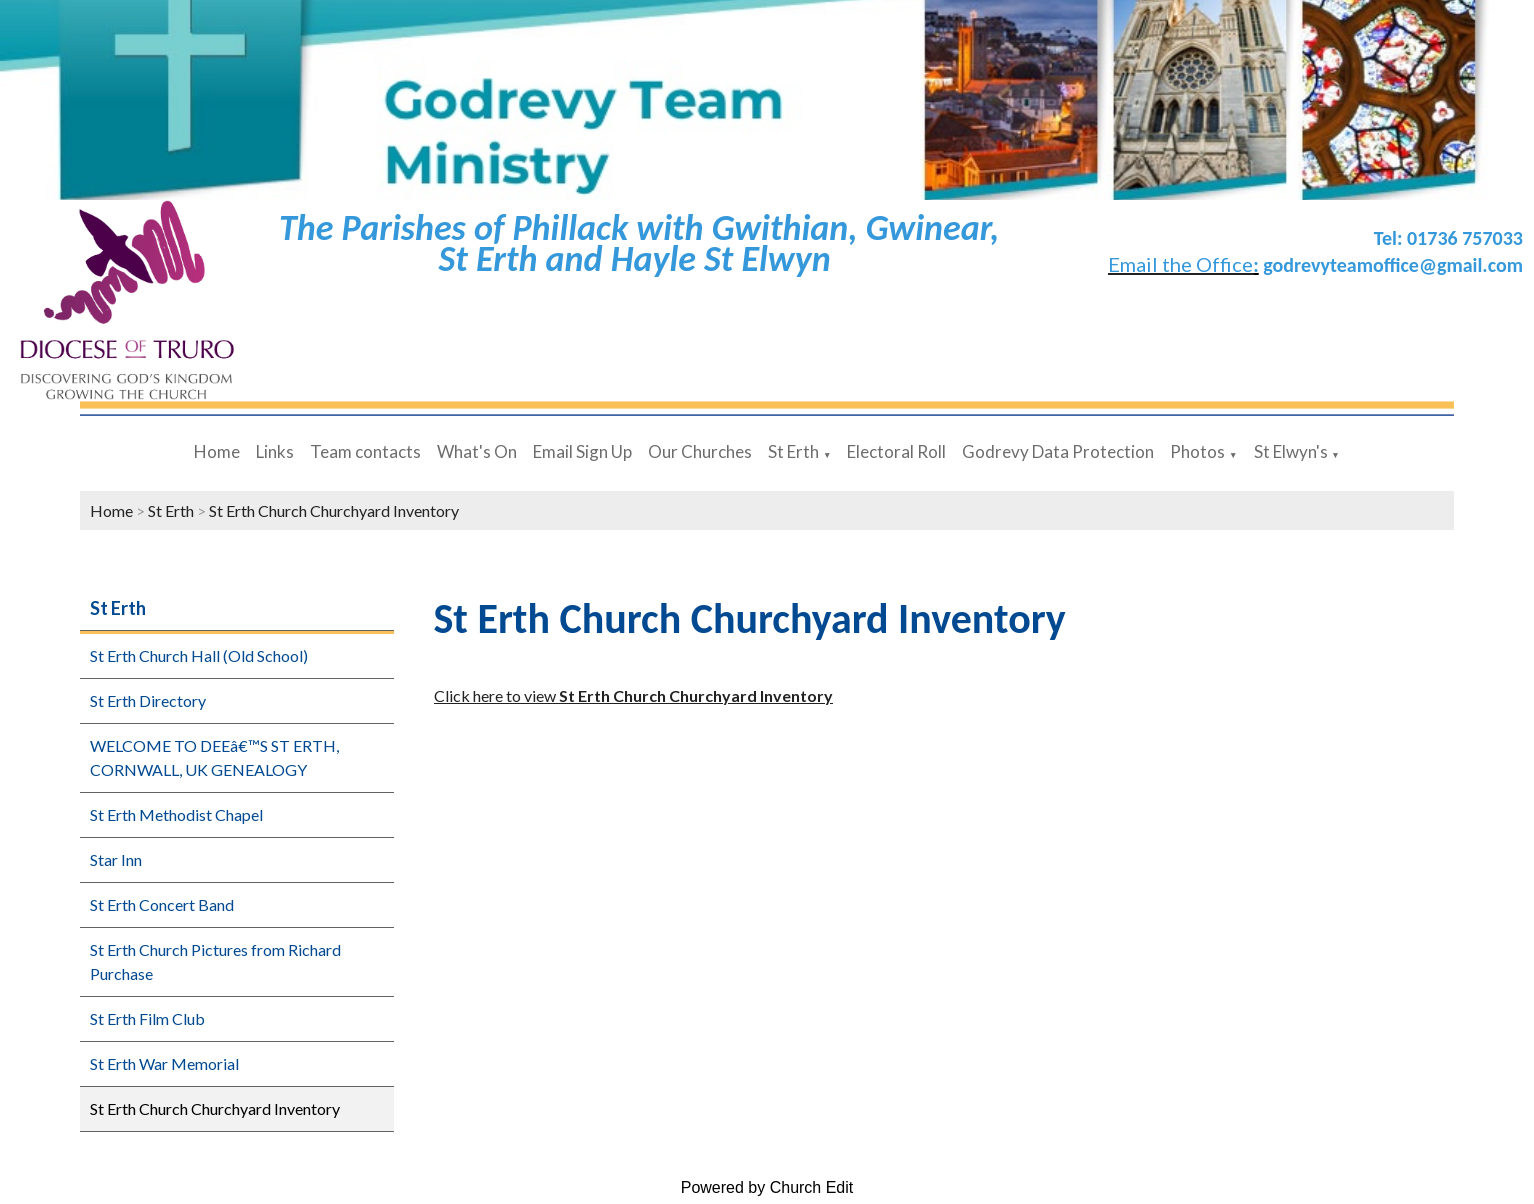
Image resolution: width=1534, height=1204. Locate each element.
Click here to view (633, 695)
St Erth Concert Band (162, 904)
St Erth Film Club (147, 1018)
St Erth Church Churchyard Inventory (334, 510)
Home (217, 451)
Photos (1197, 451)
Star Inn (116, 859)
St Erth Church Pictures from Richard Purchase (215, 961)
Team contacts (365, 451)
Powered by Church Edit (767, 1187)
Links (275, 451)
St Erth (793, 451)
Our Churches (700, 451)
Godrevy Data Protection (1058, 451)
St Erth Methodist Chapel (176, 814)
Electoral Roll (896, 451)
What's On (477, 451)
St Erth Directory (148, 700)
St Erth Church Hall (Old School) (199, 655)
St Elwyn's (1291, 451)
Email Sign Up (582, 451)
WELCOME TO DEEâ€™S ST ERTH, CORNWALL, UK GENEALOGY (214, 757)
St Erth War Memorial (164, 1063)
